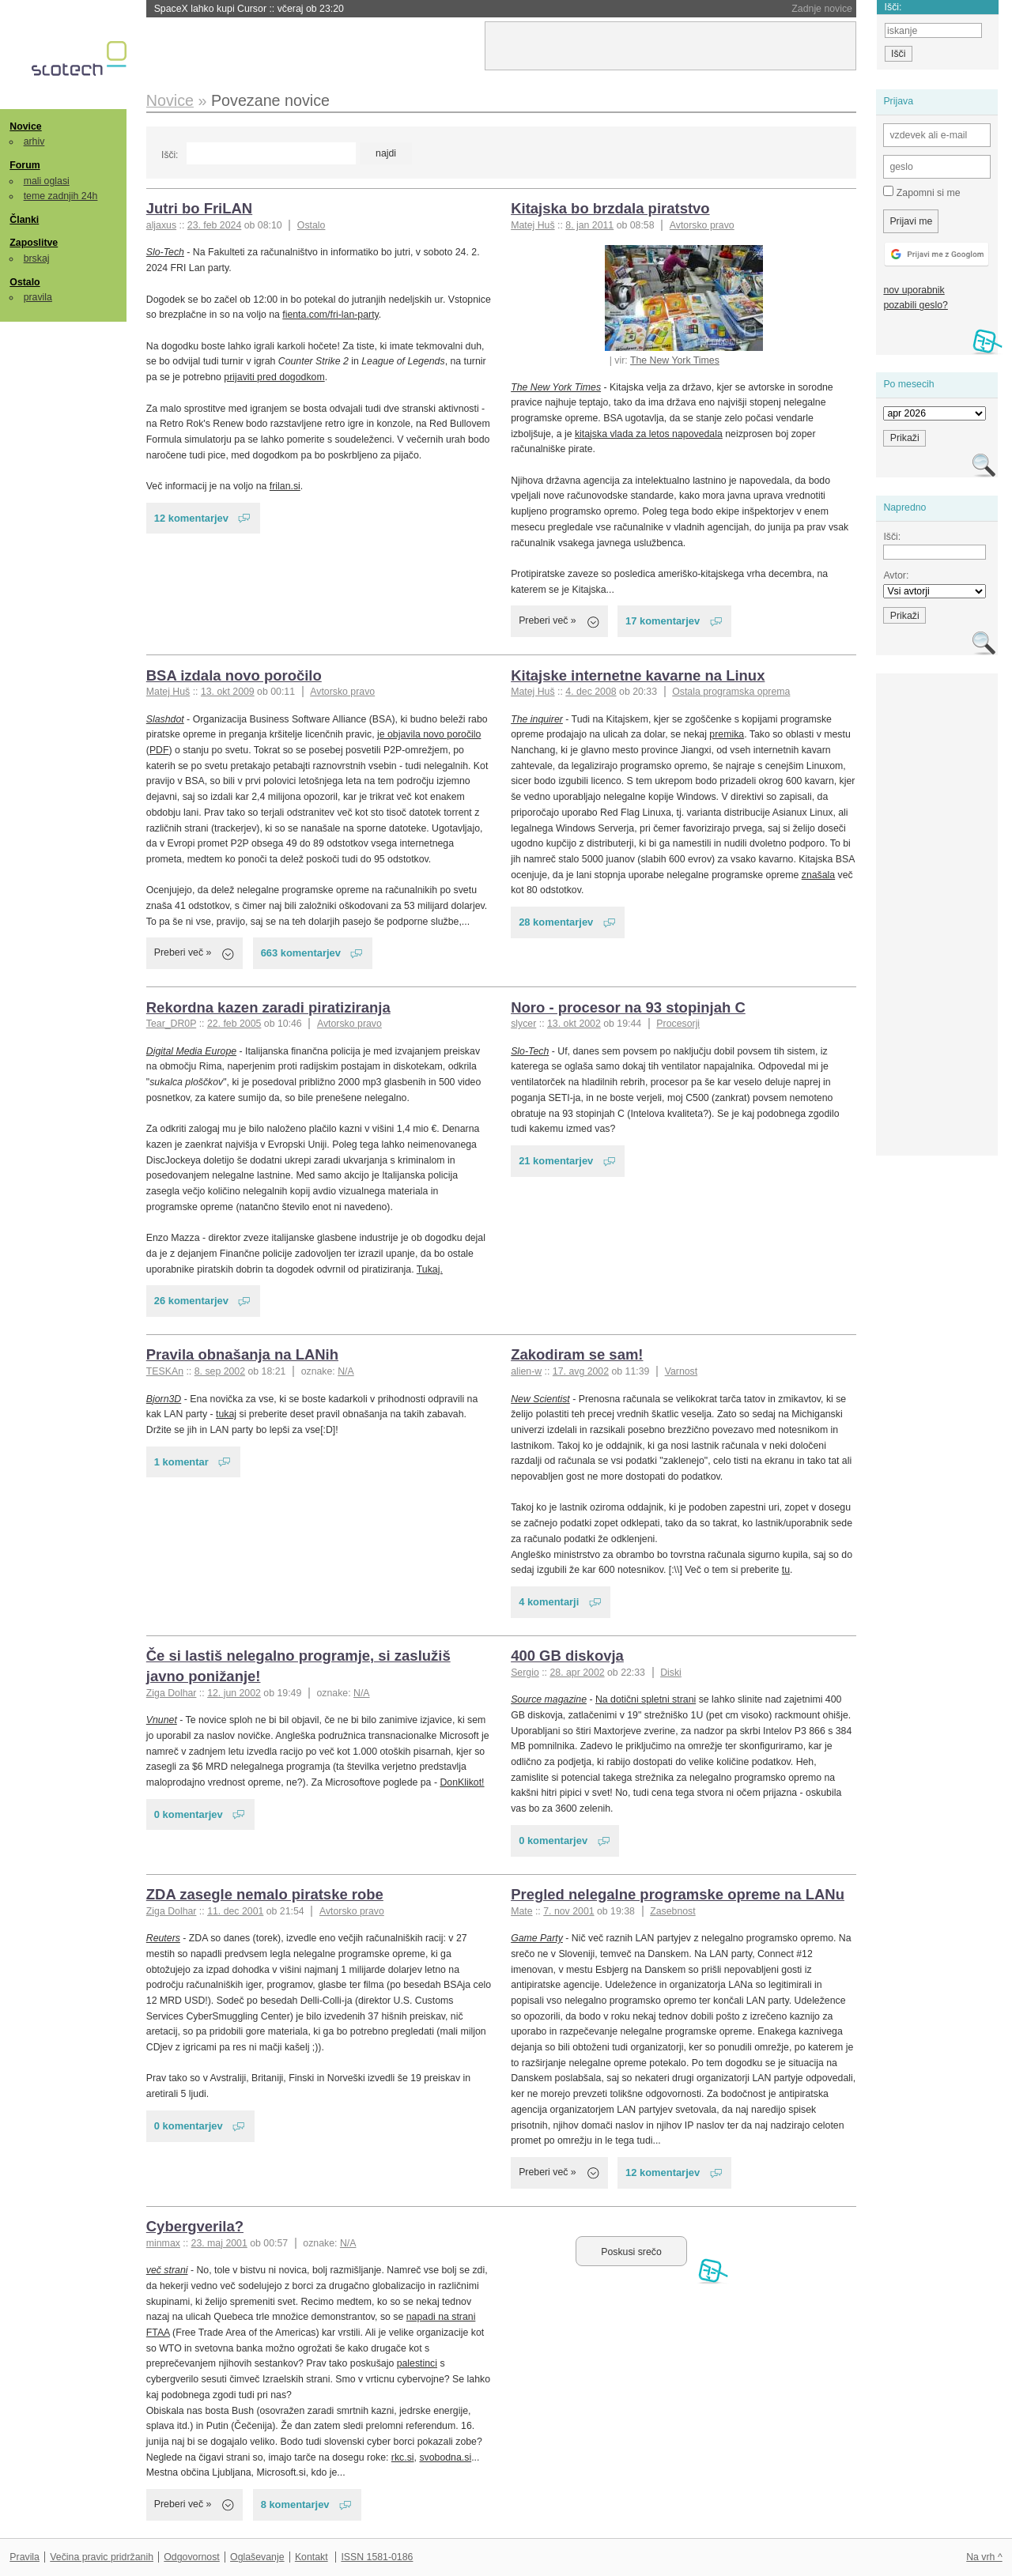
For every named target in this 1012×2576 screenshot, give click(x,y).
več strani (167, 2270)
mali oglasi (47, 181)
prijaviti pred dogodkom (274, 377)
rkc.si (402, 2457)
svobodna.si (445, 2457)
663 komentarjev (301, 953)
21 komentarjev (556, 1161)
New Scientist (540, 1399)
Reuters (163, 1938)
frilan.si (285, 486)
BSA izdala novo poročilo (234, 675)
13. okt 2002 (574, 1023)
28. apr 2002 (576, 1672)
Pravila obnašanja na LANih (242, 1354)
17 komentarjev (662, 621)
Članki (24, 219)
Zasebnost (673, 1911)
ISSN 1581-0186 (377, 2557)
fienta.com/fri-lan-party (330, 314)
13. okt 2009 (228, 691)
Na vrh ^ (984, 2557)
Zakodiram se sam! (577, 1354)
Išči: (169, 154)
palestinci (417, 2363)
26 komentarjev (191, 1301)
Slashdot (165, 719)
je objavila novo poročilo (429, 734)
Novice (25, 126)
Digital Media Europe (191, 1051)
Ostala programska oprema (731, 691)
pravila (38, 297)
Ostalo (24, 282)
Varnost (681, 1371)
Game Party (537, 1938)
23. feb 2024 (214, 225)
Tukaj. (430, 1269)
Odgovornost (192, 2557)
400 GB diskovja (567, 1655)
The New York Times (674, 360)
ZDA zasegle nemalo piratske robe (264, 1894)
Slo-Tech (165, 252)
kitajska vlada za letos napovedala (649, 433)
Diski (671, 1672)
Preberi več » (547, 620)
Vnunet (161, 1720)
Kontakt (311, 2557)
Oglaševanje (257, 2557)
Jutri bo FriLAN (199, 208)
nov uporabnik (913, 290)
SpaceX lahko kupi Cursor (249, 8)
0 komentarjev (188, 1814)
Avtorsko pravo (702, 225)
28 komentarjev (556, 922)
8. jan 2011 (589, 225)
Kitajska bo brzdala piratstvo (610, 208)
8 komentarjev (295, 2504)
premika (726, 734)
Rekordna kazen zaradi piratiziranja (268, 1007)
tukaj (226, 1414)
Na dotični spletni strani (645, 1699)
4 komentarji (549, 1602)
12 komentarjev (191, 518)
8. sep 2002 (219, 1371)
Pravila (24, 2557)
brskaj (37, 258)
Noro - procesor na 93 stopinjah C (628, 1007)
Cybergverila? (195, 2226)
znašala (818, 875)
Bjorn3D (163, 1399)
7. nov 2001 (568, 1911)
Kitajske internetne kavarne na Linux (638, 675)
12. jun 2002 (234, 1693)
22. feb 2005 (234, 1023)
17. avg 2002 (581, 1371)
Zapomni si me (921, 192)
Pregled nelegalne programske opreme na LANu (677, 1894)
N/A (346, 1371)
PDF (159, 750)
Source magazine (549, 1699)
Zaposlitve (33, 242)
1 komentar (181, 1462)
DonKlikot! (462, 1782)
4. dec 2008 (590, 691)
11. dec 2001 (235, 1911)
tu (786, 1569)
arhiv (34, 141)
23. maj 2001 (219, 2243)
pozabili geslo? (915, 305)
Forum (24, 165)
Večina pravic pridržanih (101, 2557)
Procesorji (678, 1023)
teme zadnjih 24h (61, 196)
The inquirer (537, 719)
